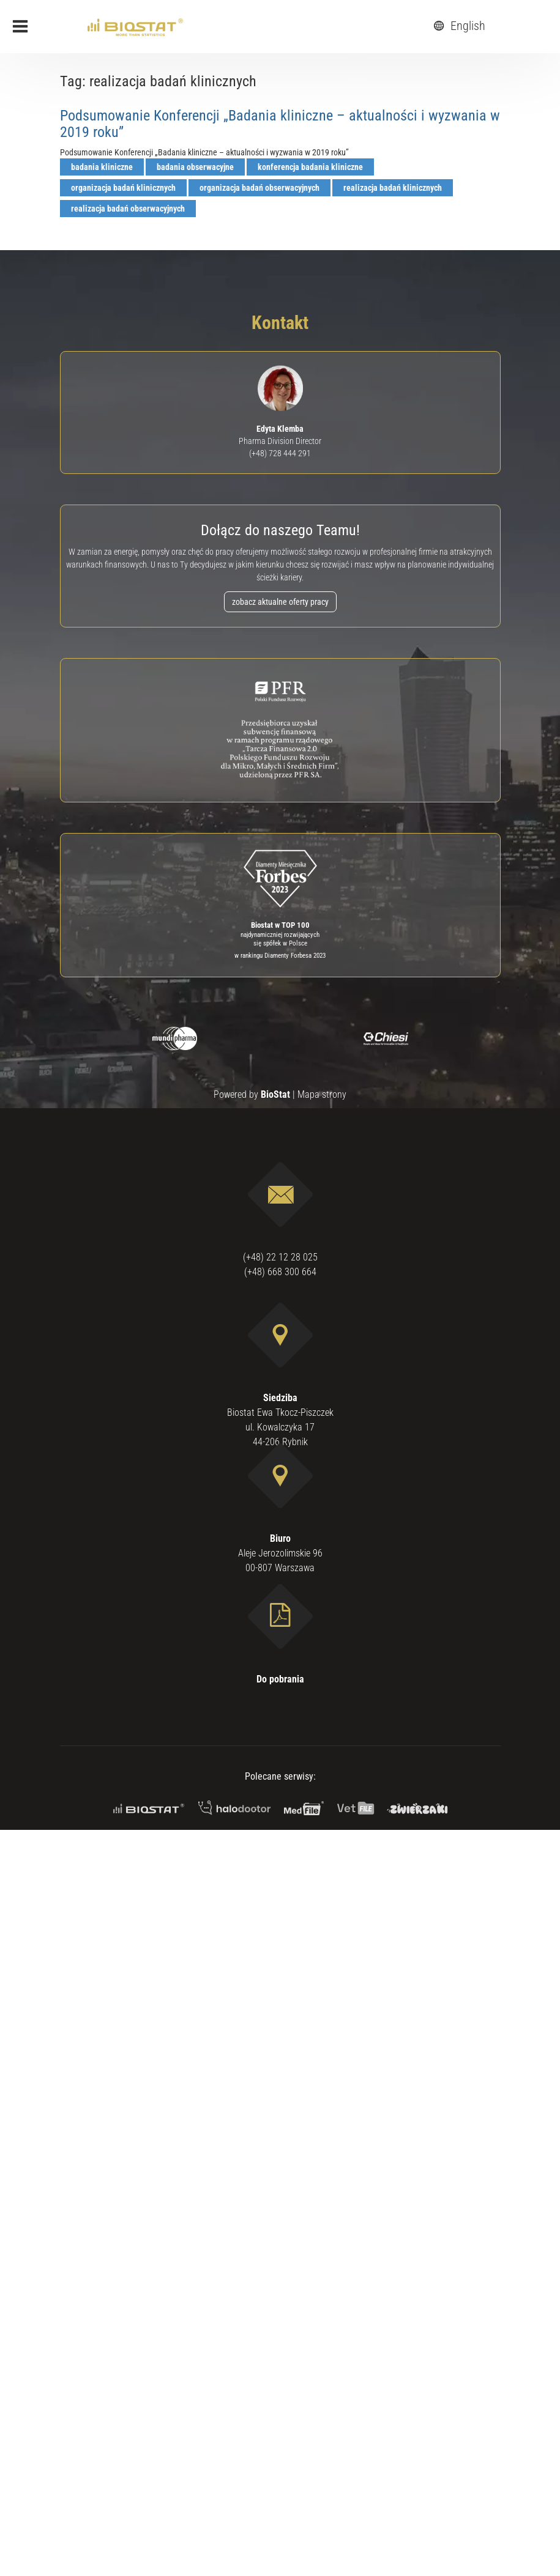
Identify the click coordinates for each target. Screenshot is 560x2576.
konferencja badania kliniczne (310, 167)
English (457, 25)
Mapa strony (321, 1094)
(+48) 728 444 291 (280, 453)
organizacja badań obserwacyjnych (259, 188)
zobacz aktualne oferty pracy (280, 602)
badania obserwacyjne (195, 167)
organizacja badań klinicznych (123, 188)
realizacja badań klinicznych (392, 188)
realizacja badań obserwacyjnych (128, 208)
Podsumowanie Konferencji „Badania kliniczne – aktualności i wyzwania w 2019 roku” (280, 123)
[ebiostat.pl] (135, 26)
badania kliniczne (102, 167)
